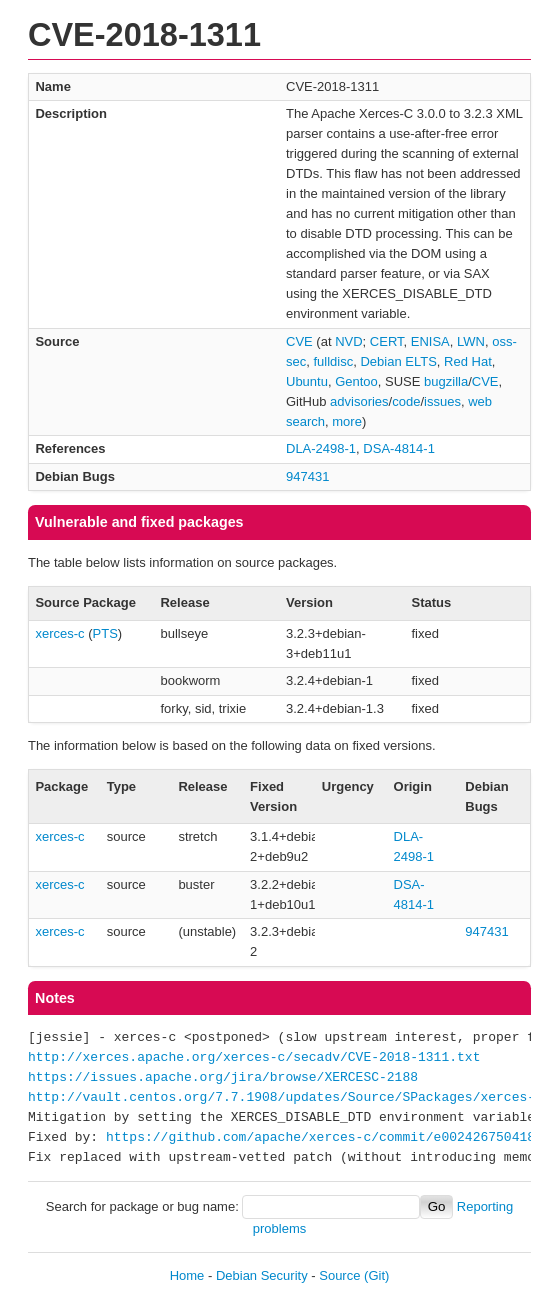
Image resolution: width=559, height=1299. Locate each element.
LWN (471, 341)
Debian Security (262, 1275)
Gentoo (356, 381)
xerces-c (59, 633)
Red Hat (468, 361)
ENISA (430, 341)
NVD (348, 341)
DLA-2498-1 (321, 448)
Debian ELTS (398, 361)
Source (339, 1275)
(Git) (376, 1275)
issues (442, 401)
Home (187, 1275)
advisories (359, 401)
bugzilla (446, 381)
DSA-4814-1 (399, 448)
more (347, 421)
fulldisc (333, 361)
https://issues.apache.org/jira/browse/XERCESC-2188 (223, 1078)
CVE (299, 341)
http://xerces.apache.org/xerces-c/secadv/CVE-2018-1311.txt (254, 1058)
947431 (307, 476)
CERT (387, 341)
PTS (105, 633)
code (406, 401)
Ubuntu (307, 381)
